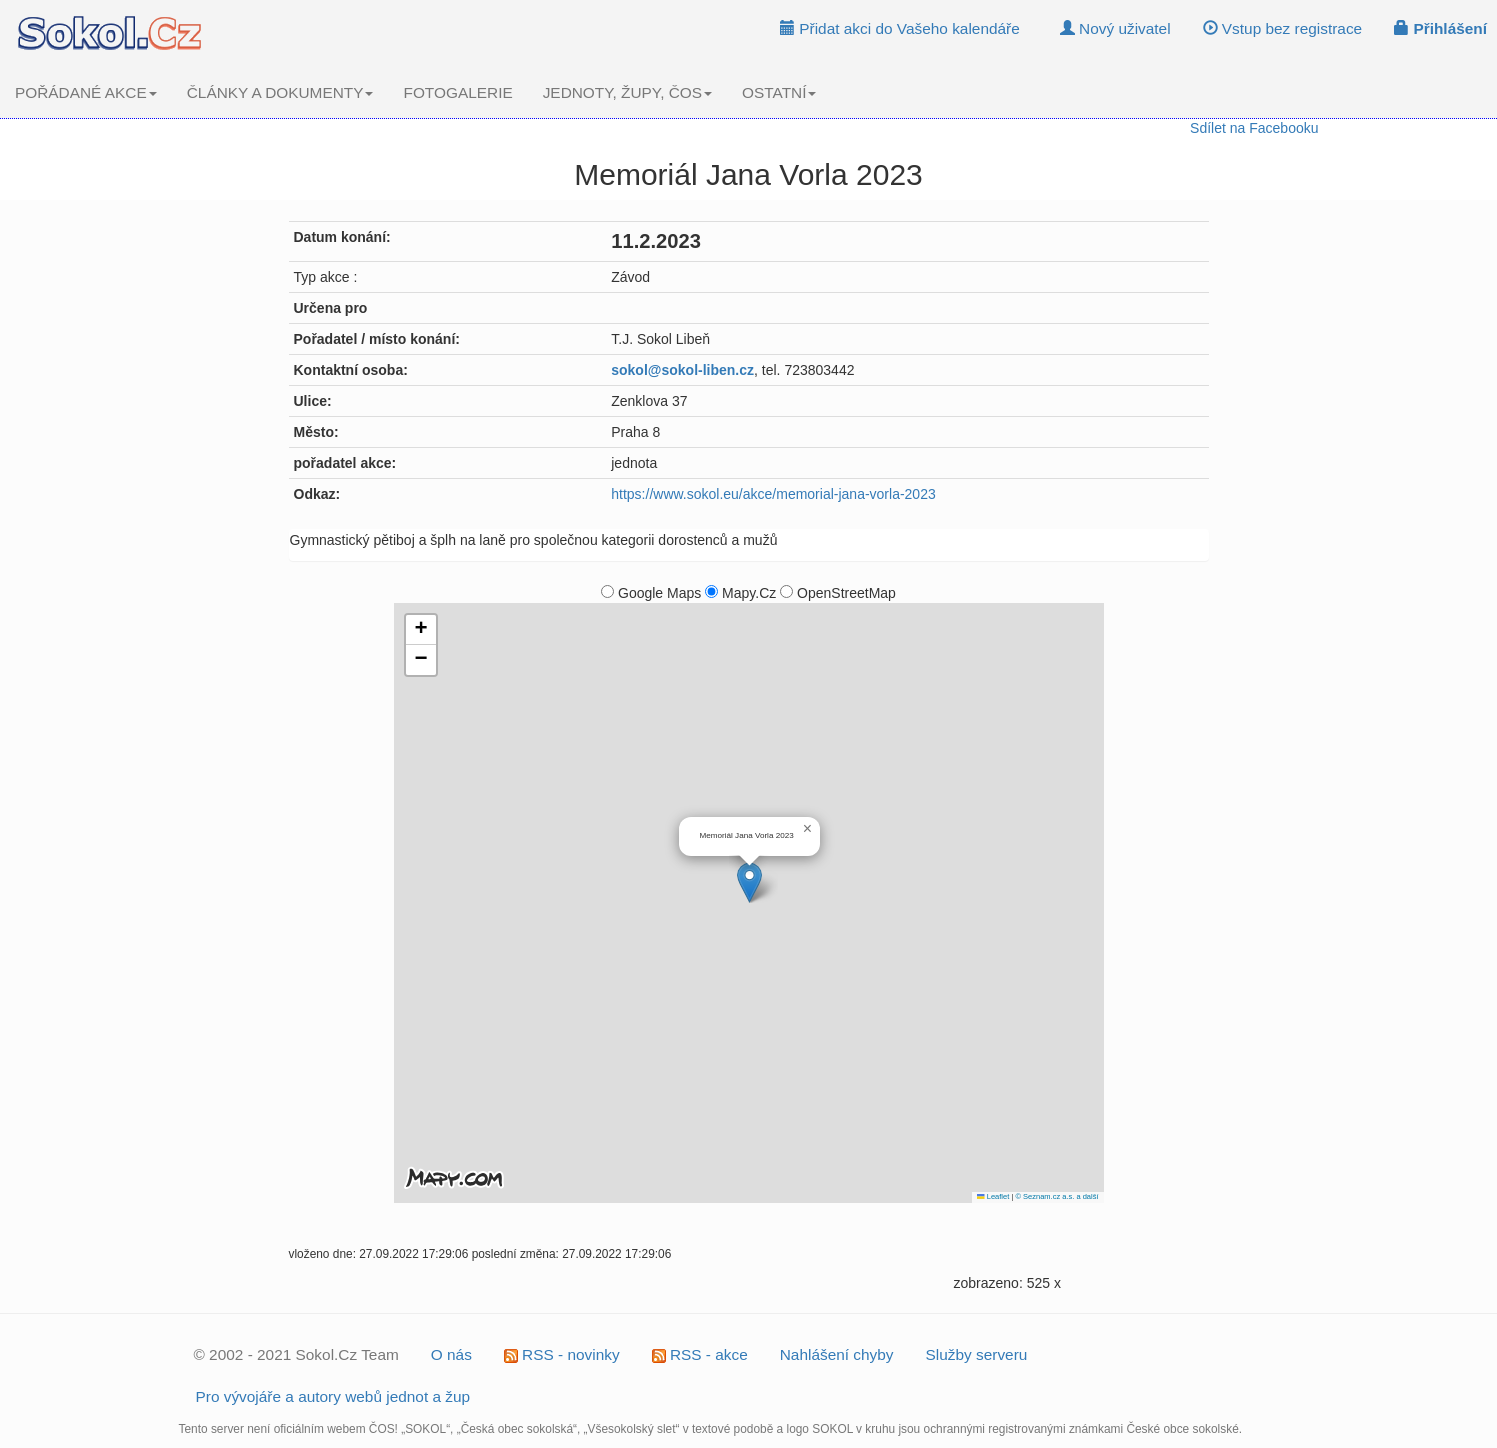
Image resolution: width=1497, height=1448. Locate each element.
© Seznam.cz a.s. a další (1056, 1196)
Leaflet (993, 1196)
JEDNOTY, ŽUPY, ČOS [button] (627, 92)
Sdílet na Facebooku (1254, 128)
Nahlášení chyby (837, 1354)
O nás (451, 1354)
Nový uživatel (1115, 28)
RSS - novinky (562, 1354)
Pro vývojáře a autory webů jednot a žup (333, 1396)
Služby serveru (977, 1354)
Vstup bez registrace (1283, 28)
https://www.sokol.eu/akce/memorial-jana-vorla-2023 (773, 494)
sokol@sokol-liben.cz (682, 370)
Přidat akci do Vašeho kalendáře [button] (900, 28)
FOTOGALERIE (457, 92)
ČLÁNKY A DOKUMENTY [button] (280, 92)
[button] (749, 882)
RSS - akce (700, 1354)
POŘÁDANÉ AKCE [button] (86, 92)
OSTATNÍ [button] (779, 92)
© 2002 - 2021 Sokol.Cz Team (296, 1354)
